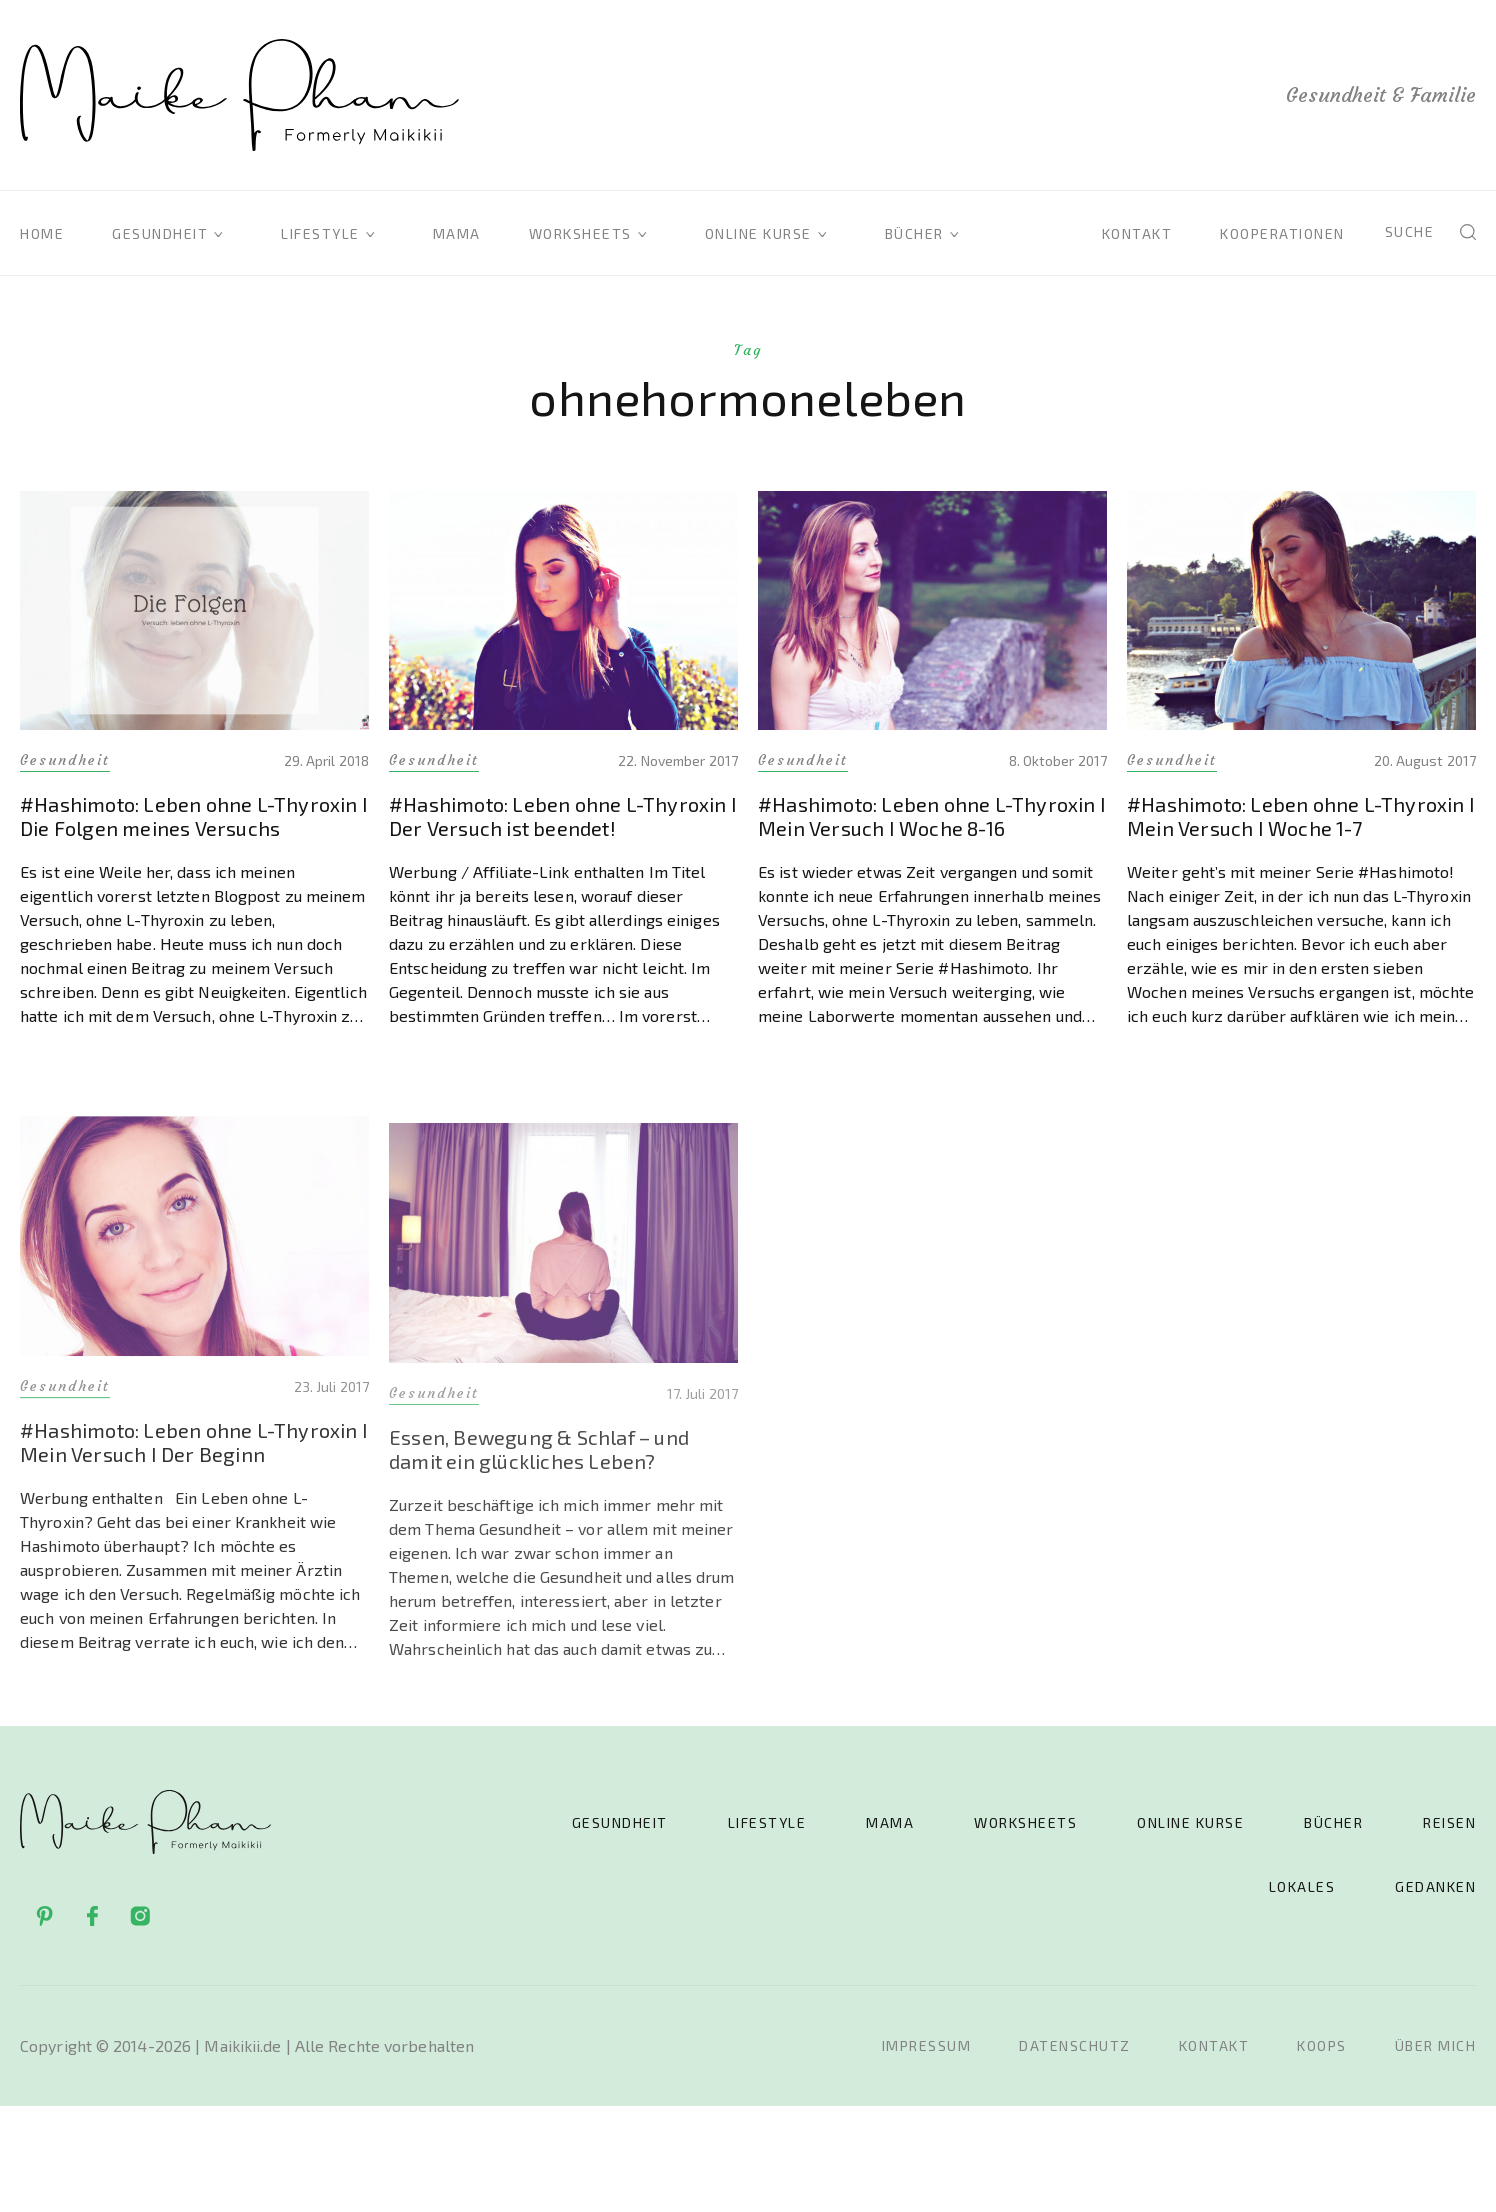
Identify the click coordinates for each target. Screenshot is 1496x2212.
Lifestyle (320, 233)
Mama (457, 233)
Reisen (1449, 1822)
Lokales (1302, 1886)
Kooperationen (1282, 233)
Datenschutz (1075, 2045)
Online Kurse (758, 233)
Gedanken (1435, 1886)
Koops (1322, 2045)
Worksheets (580, 233)
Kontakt (1137, 233)
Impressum (927, 2045)
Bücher (914, 233)
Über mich (1436, 2045)
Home (42, 233)
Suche (1410, 231)
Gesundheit (160, 233)
